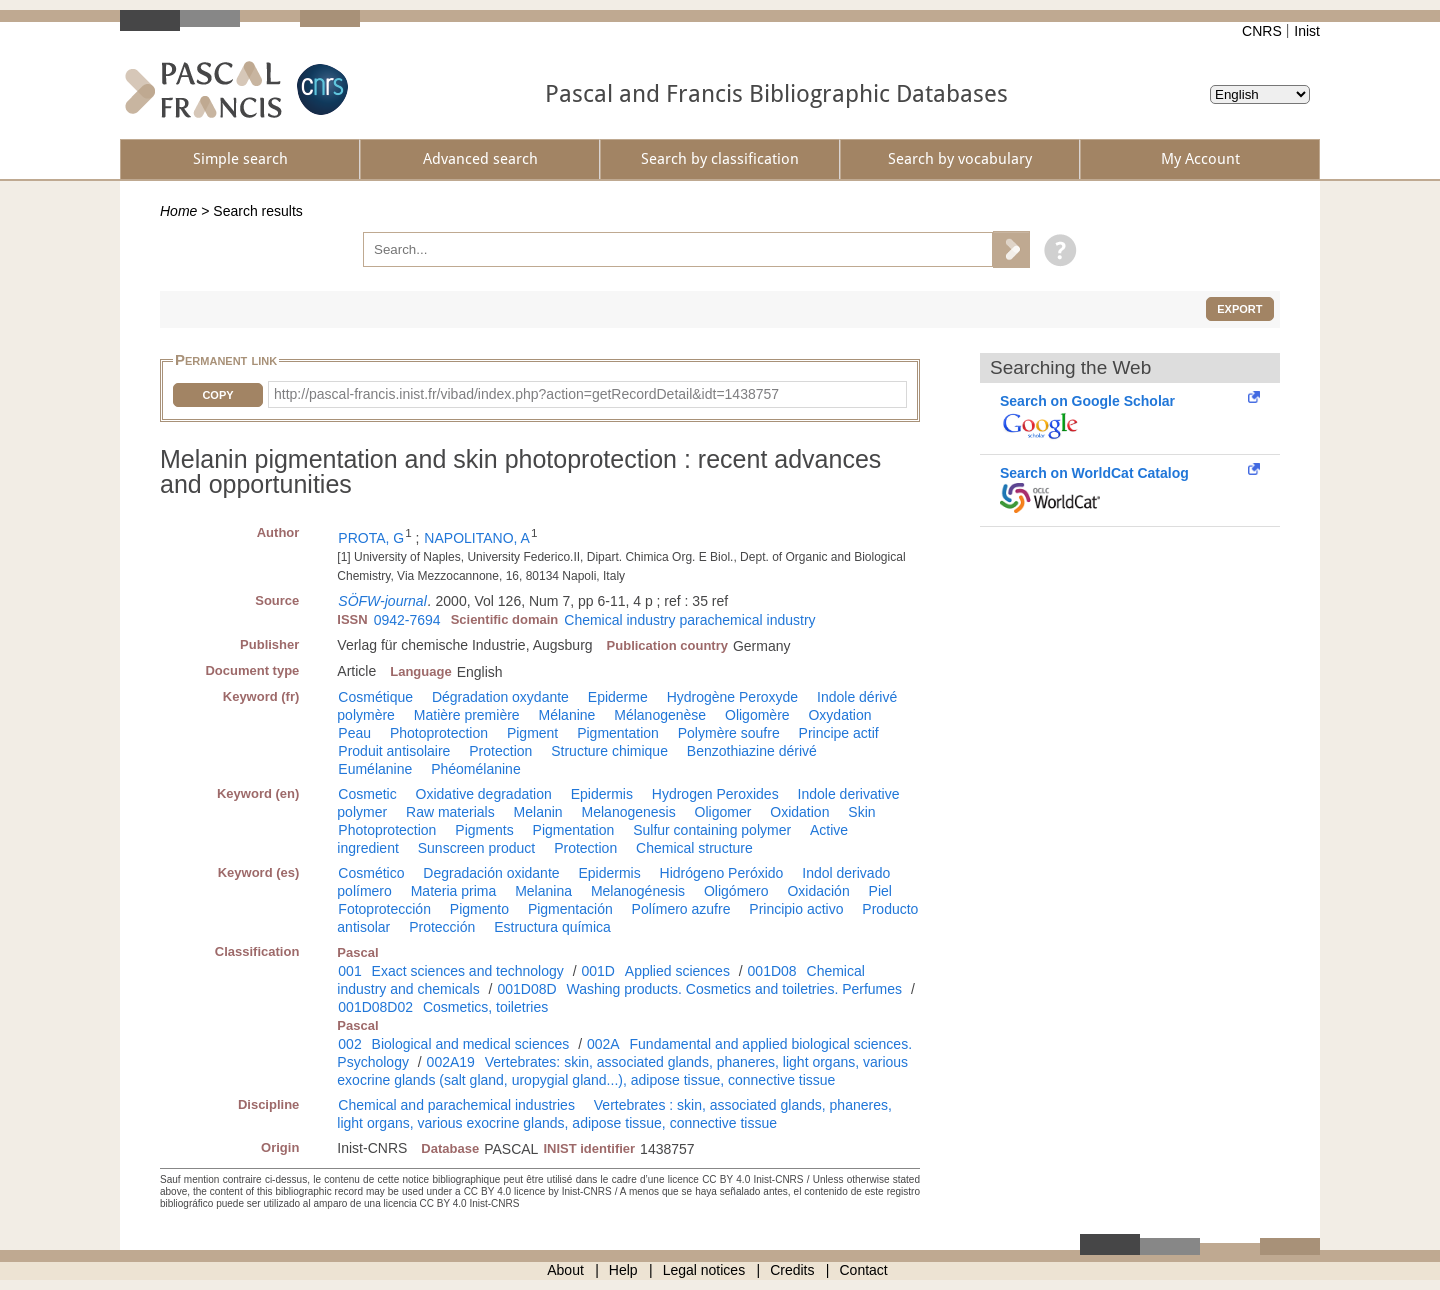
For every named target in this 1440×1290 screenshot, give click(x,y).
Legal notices (704, 1270)
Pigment (532, 733)
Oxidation (799, 812)
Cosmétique (375, 697)
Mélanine (567, 715)
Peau (354, 733)
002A (603, 1044)
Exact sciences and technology (468, 971)
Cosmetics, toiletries (485, 1007)
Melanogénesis (638, 891)
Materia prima (454, 891)
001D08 (772, 971)
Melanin (538, 812)
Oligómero (736, 891)
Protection (500, 751)
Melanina (543, 891)
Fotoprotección (384, 909)
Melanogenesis (629, 812)
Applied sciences (677, 971)
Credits (792, 1270)
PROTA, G (371, 538)
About (565, 1270)
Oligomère (757, 715)
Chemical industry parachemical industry (689, 620)
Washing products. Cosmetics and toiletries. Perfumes (734, 989)
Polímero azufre (681, 909)
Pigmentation (618, 733)
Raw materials (450, 812)
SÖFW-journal (382, 601)
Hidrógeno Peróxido (722, 873)
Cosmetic (367, 794)
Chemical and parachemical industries (456, 1105)
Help (623, 1270)
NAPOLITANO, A (477, 538)
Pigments (484, 830)
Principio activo (796, 909)
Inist (1307, 31)
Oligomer (723, 812)
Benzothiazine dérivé (752, 751)
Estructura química (552, 927)
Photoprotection (439, 733)
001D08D (526, 989)
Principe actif (839, 733)
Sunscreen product (477, 848)
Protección (442, 927)
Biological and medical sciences (471, 1044)
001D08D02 (375, 1007)
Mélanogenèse (660, 715)
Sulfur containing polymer (712, 830)
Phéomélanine (476, 769)
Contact (864, 1270)
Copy (217, 395)
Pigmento (479, 909)
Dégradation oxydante (500, 697)
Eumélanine (375, 769)
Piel (880, 891)
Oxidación (818, 891)
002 (349, 1044)
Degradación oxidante (491, 873)
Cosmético (371, 873)
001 (349, 971)
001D (597, 971)
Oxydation (839, 715)
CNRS (1262, 31)
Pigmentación (570, 909)
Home (178, 211)
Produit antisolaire (394, 751)
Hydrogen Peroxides (715, 794)
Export (1239, 309)
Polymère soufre (729, 733)
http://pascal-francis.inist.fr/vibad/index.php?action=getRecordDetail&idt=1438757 (526, 394)
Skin (861, 812)
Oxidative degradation (484, 794)
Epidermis (602, 794)
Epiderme (618, 697)
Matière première (467, 715)
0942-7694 (407, 620)
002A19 (451, 1062)
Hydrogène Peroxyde (733, 697)
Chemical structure (694, 848)
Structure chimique (609, 751)
